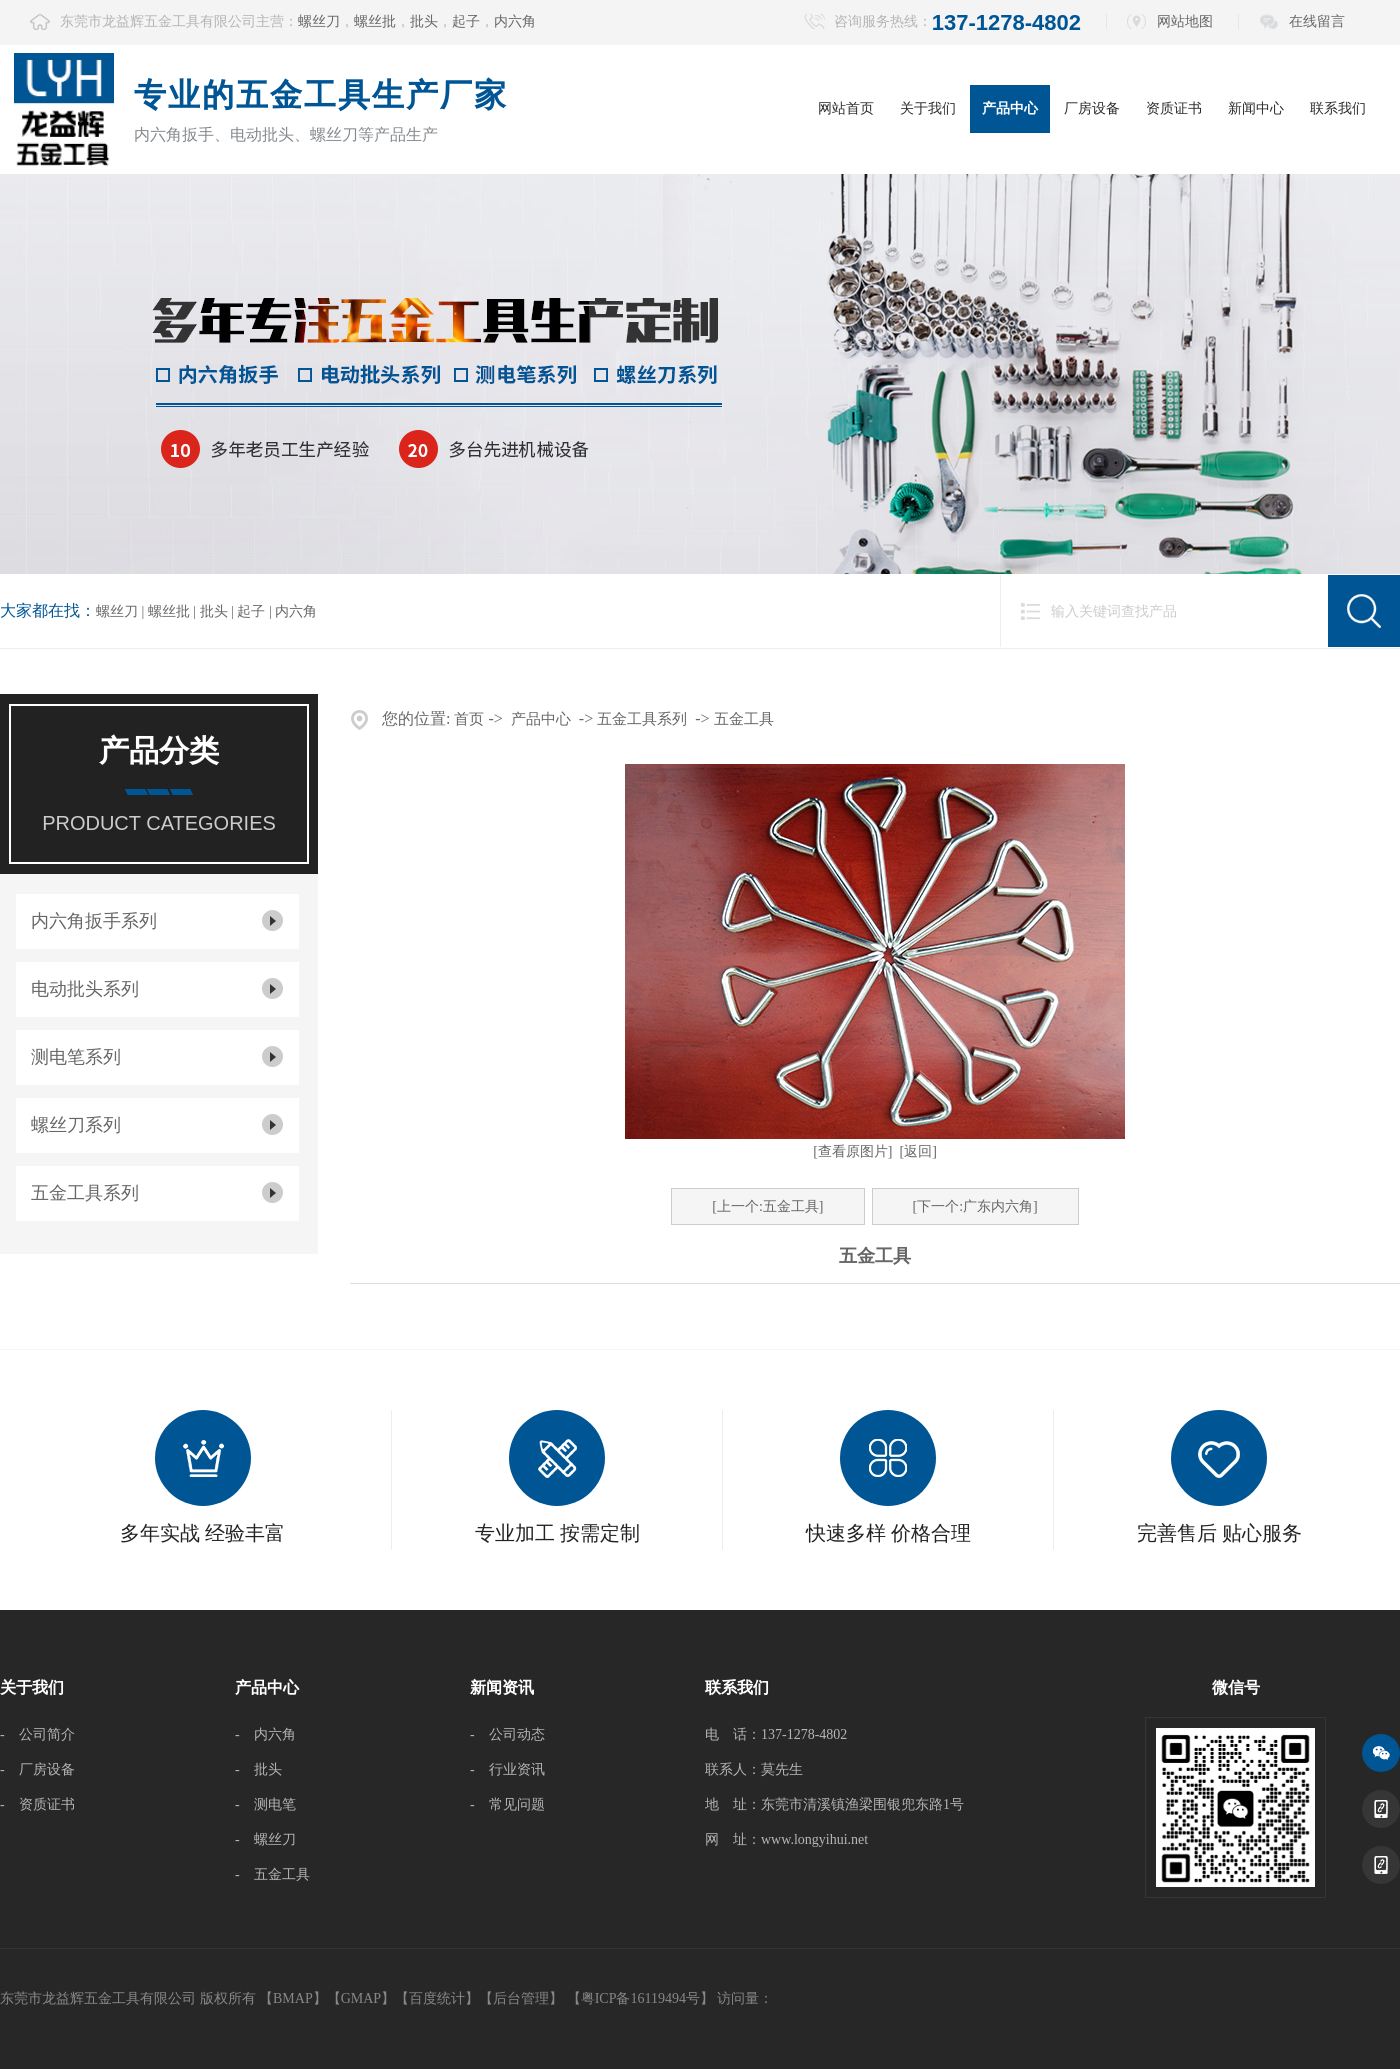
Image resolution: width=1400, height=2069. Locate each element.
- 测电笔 (265, 1804)
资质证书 (1174, 108)
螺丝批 (375, 21)
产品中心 (1010, 108)
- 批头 (258, 1769)
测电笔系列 (76, 1057)
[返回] (918, 1151)
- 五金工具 (272, 1874)
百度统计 (437, 1998)
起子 (466, 21)
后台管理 (521, 1998)
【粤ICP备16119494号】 (640, 1998)
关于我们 (928, 108)
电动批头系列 (85, 989)
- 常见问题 (507, 1804)
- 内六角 (265, 1734)
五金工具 (744, 719)
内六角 (515, 21)
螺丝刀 (319, 21)
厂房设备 (1092, 108)
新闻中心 (1256, 108)
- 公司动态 (507, 1734)
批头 (424, 21)
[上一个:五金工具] (767, 1206)
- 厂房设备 (37, 1769)
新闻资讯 (502, 1687)
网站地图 (1185, 21)
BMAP (293, 1998)
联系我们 (1338, 108)
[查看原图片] (852, 1151)
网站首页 (846, 108)
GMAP (361, 1998)
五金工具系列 (85, 1193)
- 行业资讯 (507, 1769)
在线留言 (1317, 21)
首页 (469, 719)
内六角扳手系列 (94, 921)
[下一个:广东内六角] (975, 1206)
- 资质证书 (37, 1804)
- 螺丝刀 (265, 1839)
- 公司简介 (37, 1734)
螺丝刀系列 (76, 1125)
